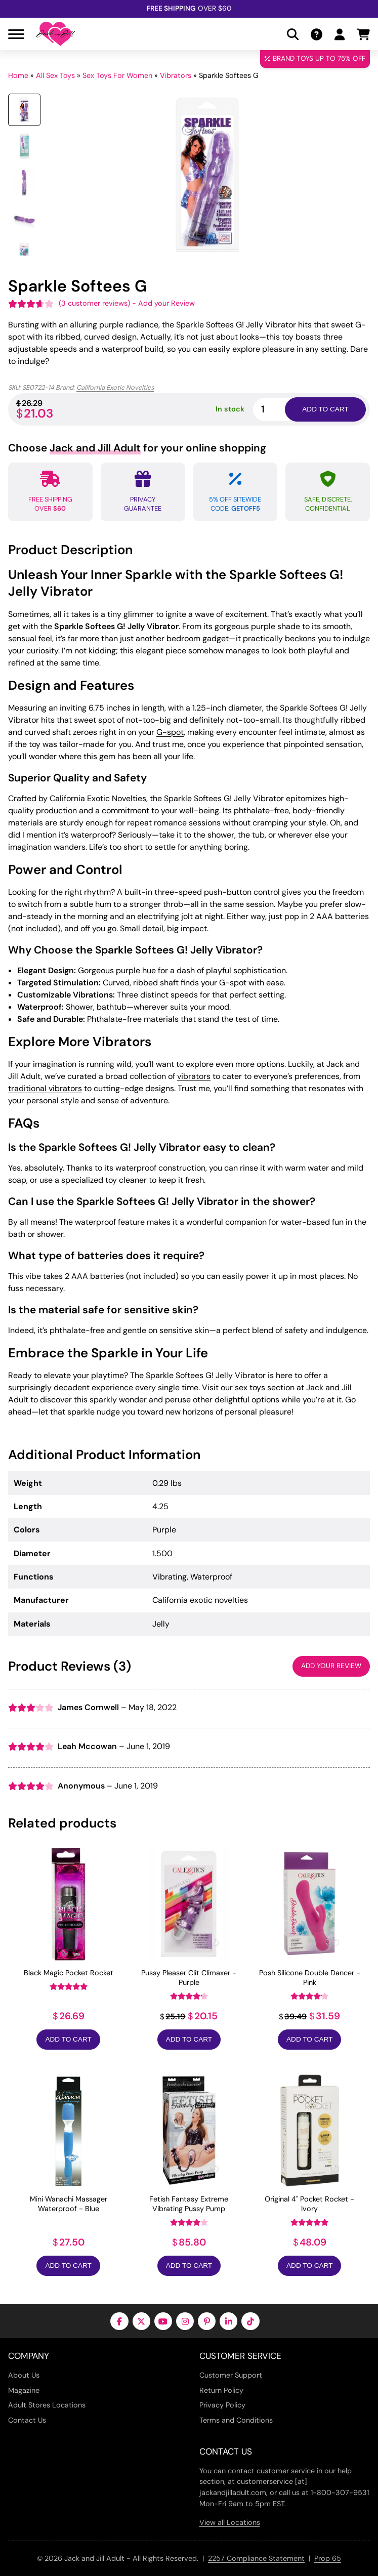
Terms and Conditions (236, 2420)
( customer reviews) (94, 303)
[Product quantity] (281, 409)
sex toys (250, 1387)
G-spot (170, 732)
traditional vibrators (45, 1088)
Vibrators (175, 75)
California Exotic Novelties (115, 387)
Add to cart (325, 409)
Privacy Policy (222, 2404)
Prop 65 (327, 2558)
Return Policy (221, 2390)
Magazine (23, 2390)
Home (18, 75)
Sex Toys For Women (117, 75)
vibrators (194, 1076)
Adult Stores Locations (47, 2404)
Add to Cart (68, 2039)
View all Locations (229, 2522)
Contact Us (27, 2420)
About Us (23, 2375)
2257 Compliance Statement (256, 2558)
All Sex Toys (55, 75)
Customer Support (230, 2375)
